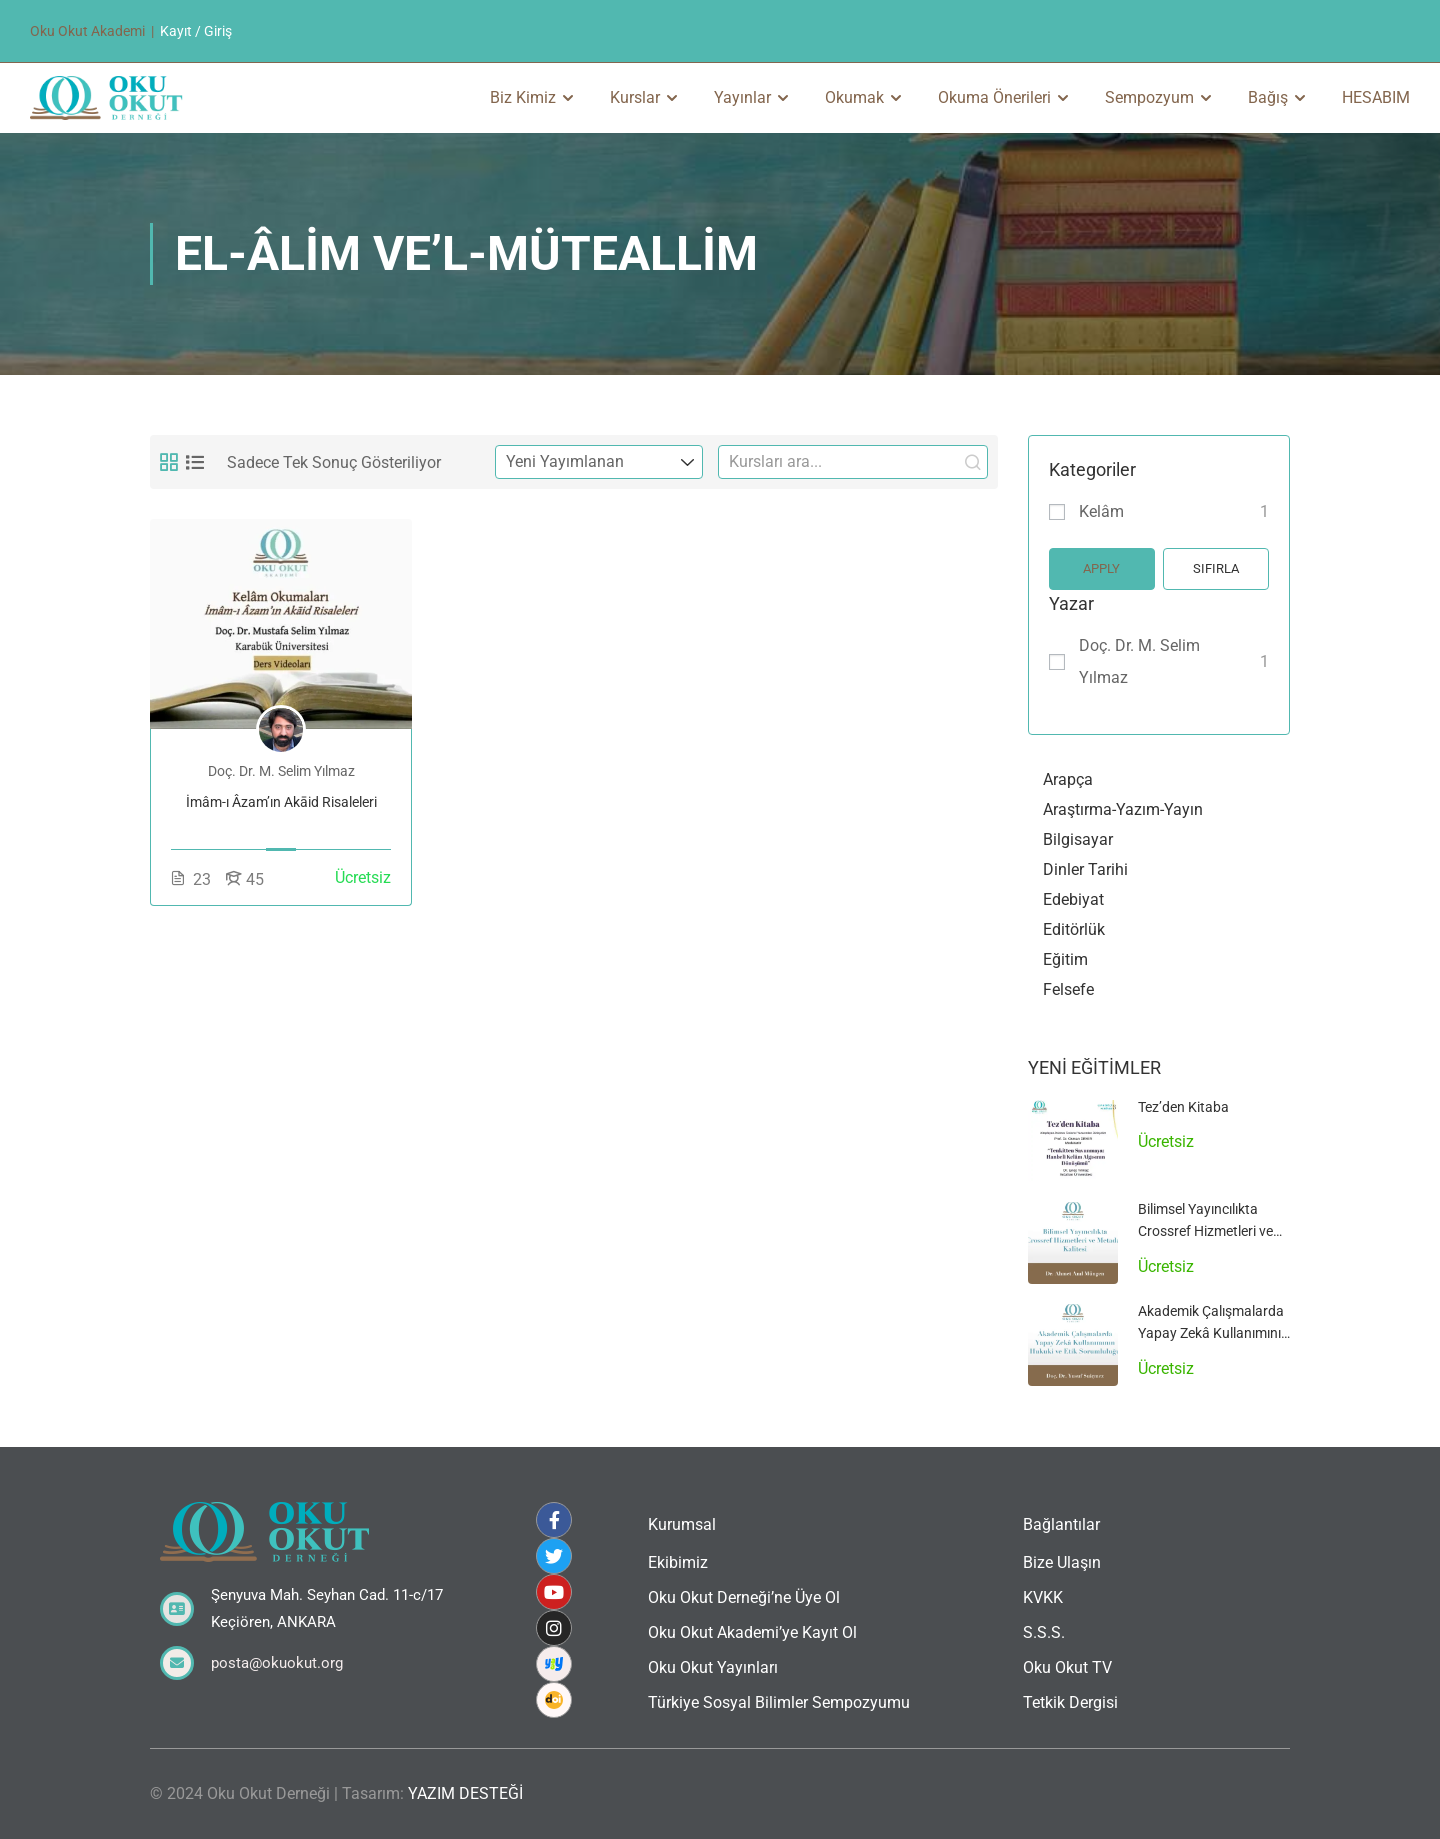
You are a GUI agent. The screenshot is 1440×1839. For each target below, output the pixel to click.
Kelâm (1101, 511)
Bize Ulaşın (1062, 1562)
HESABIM (1376, 97)
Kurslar (635, 97)
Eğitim (1065, 959)
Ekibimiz (678, 1562)
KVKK (1043, 1597)
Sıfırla (1216, 568)
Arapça (1068, 779)
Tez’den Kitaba (1183, 1107)
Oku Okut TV (1067, 1667)
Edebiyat (1073, 899)
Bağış (1268, 97)
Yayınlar (742, 97)
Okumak (854, 97)
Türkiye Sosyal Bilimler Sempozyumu (779, 1702)
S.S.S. (1044, 1632)
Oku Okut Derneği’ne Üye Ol (744, 1597)
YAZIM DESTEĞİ (465, 1793)
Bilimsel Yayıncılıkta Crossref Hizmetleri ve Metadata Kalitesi (1205, 1231)
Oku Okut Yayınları (713, 1667)
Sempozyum (1149, 97)
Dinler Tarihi (1085, 869)
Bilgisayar (1078, 839)
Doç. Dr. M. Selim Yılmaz (1139, 661)
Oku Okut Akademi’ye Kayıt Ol (752, 1632)
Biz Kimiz (523, 97)
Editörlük (1074, 929)
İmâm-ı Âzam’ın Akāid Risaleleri (281, 802)
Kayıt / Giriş (196, 31)
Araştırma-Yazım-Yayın (1123, 809)
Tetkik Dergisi (1070, 1702)
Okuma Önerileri (994, 97)
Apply (1101, 568)
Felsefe (1068, 989)
